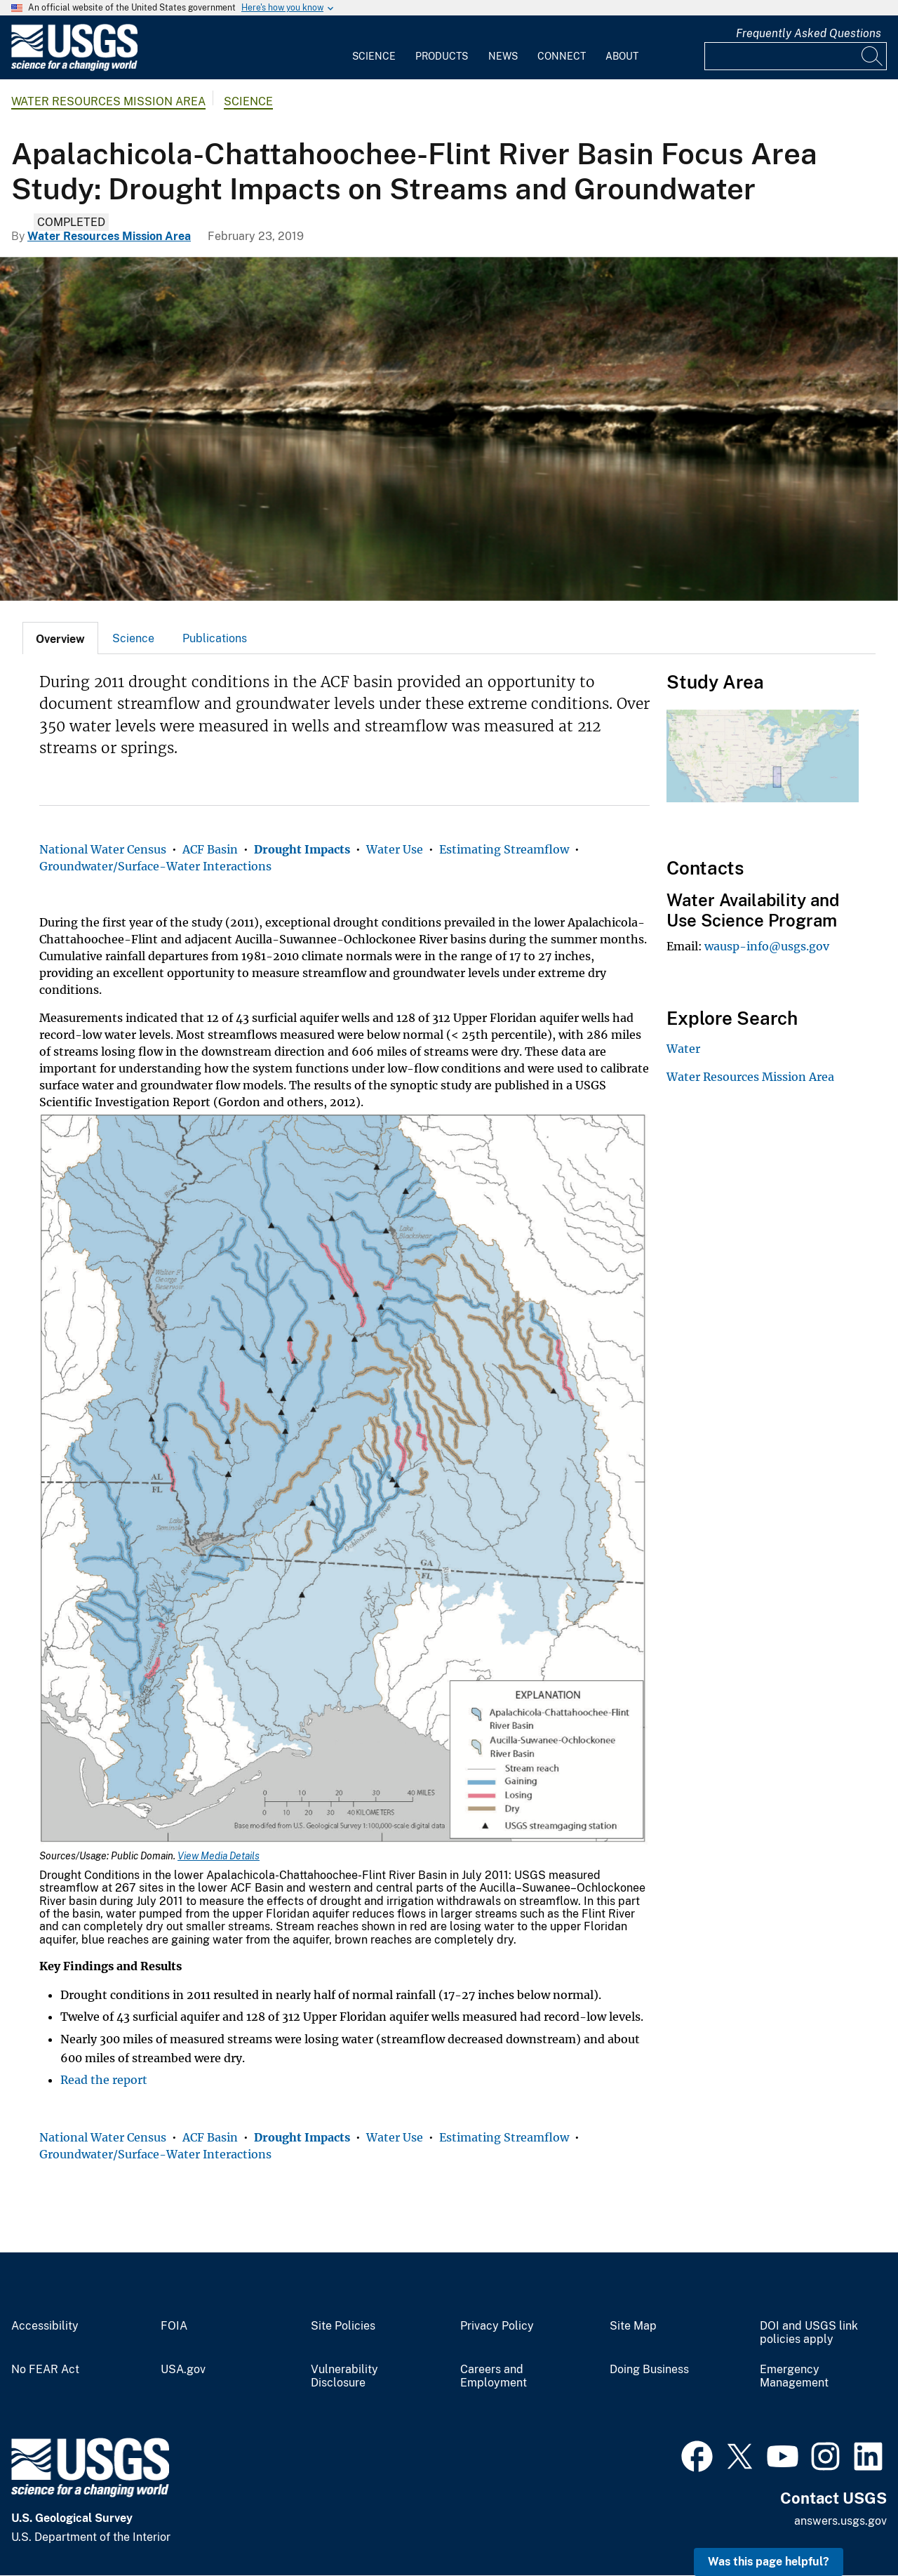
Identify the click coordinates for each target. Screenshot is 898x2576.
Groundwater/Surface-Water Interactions (155, 866)
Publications (214, 638)
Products (441, 56)
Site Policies (343, 2326)
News (503, 56)
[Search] (873, 56)
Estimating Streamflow (504, 849)
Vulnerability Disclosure (344, 2376)
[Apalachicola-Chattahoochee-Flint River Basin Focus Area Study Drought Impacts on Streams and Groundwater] (449, 429)
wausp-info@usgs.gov (766, 946)
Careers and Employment (493, 2376)
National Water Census (102, 849)
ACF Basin (210, 849)
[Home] (74, 67)
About (621, 56)
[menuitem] (374, 48)
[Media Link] (344, 1480)
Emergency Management (794, 2376)
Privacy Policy (497, 2326)
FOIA (174, 2326)
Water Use (394, 849)
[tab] (60, 638)
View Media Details (218, 1855)
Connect (561, 56)
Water (683, 1049)
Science (374, 56)
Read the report (103, 2080)
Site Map (633, 2326)
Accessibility (45, 2326)
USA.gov (183, 2369)
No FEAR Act (45, 2369)
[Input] (795, 56)
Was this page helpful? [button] (768, 2561)
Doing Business (649, 2369)
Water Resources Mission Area (108, 101)
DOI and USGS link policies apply (809, 2333)
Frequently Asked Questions (808, 33)
